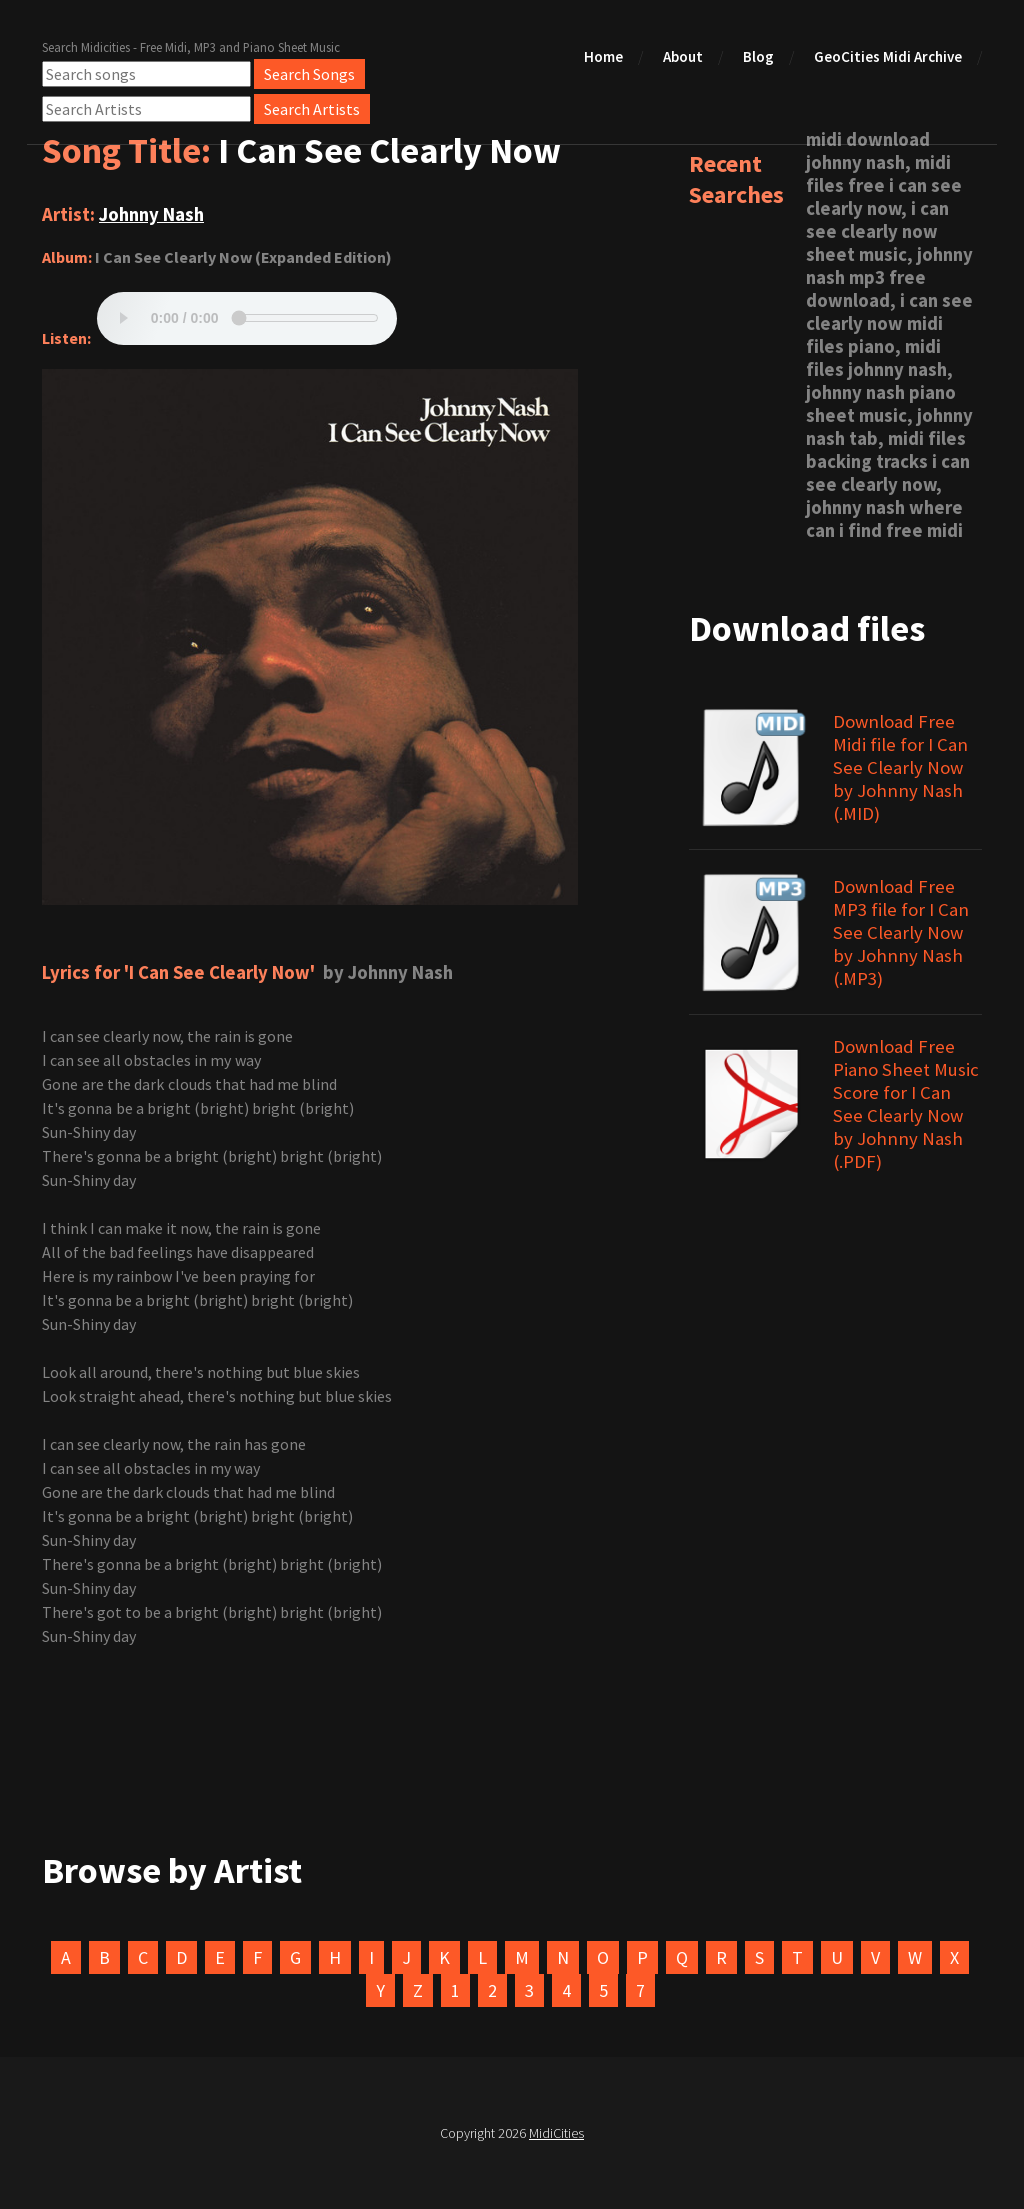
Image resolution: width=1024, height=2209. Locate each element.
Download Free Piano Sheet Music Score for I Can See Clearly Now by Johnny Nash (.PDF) (906, 1104)
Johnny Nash (151, 214)
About (683, 56)
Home (603, 56)
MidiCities (556, 2133)
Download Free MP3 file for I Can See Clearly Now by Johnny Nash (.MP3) (901, 932)
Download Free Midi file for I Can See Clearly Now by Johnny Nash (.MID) (900, 767)
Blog (758, 56)
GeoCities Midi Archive (888, 56)
